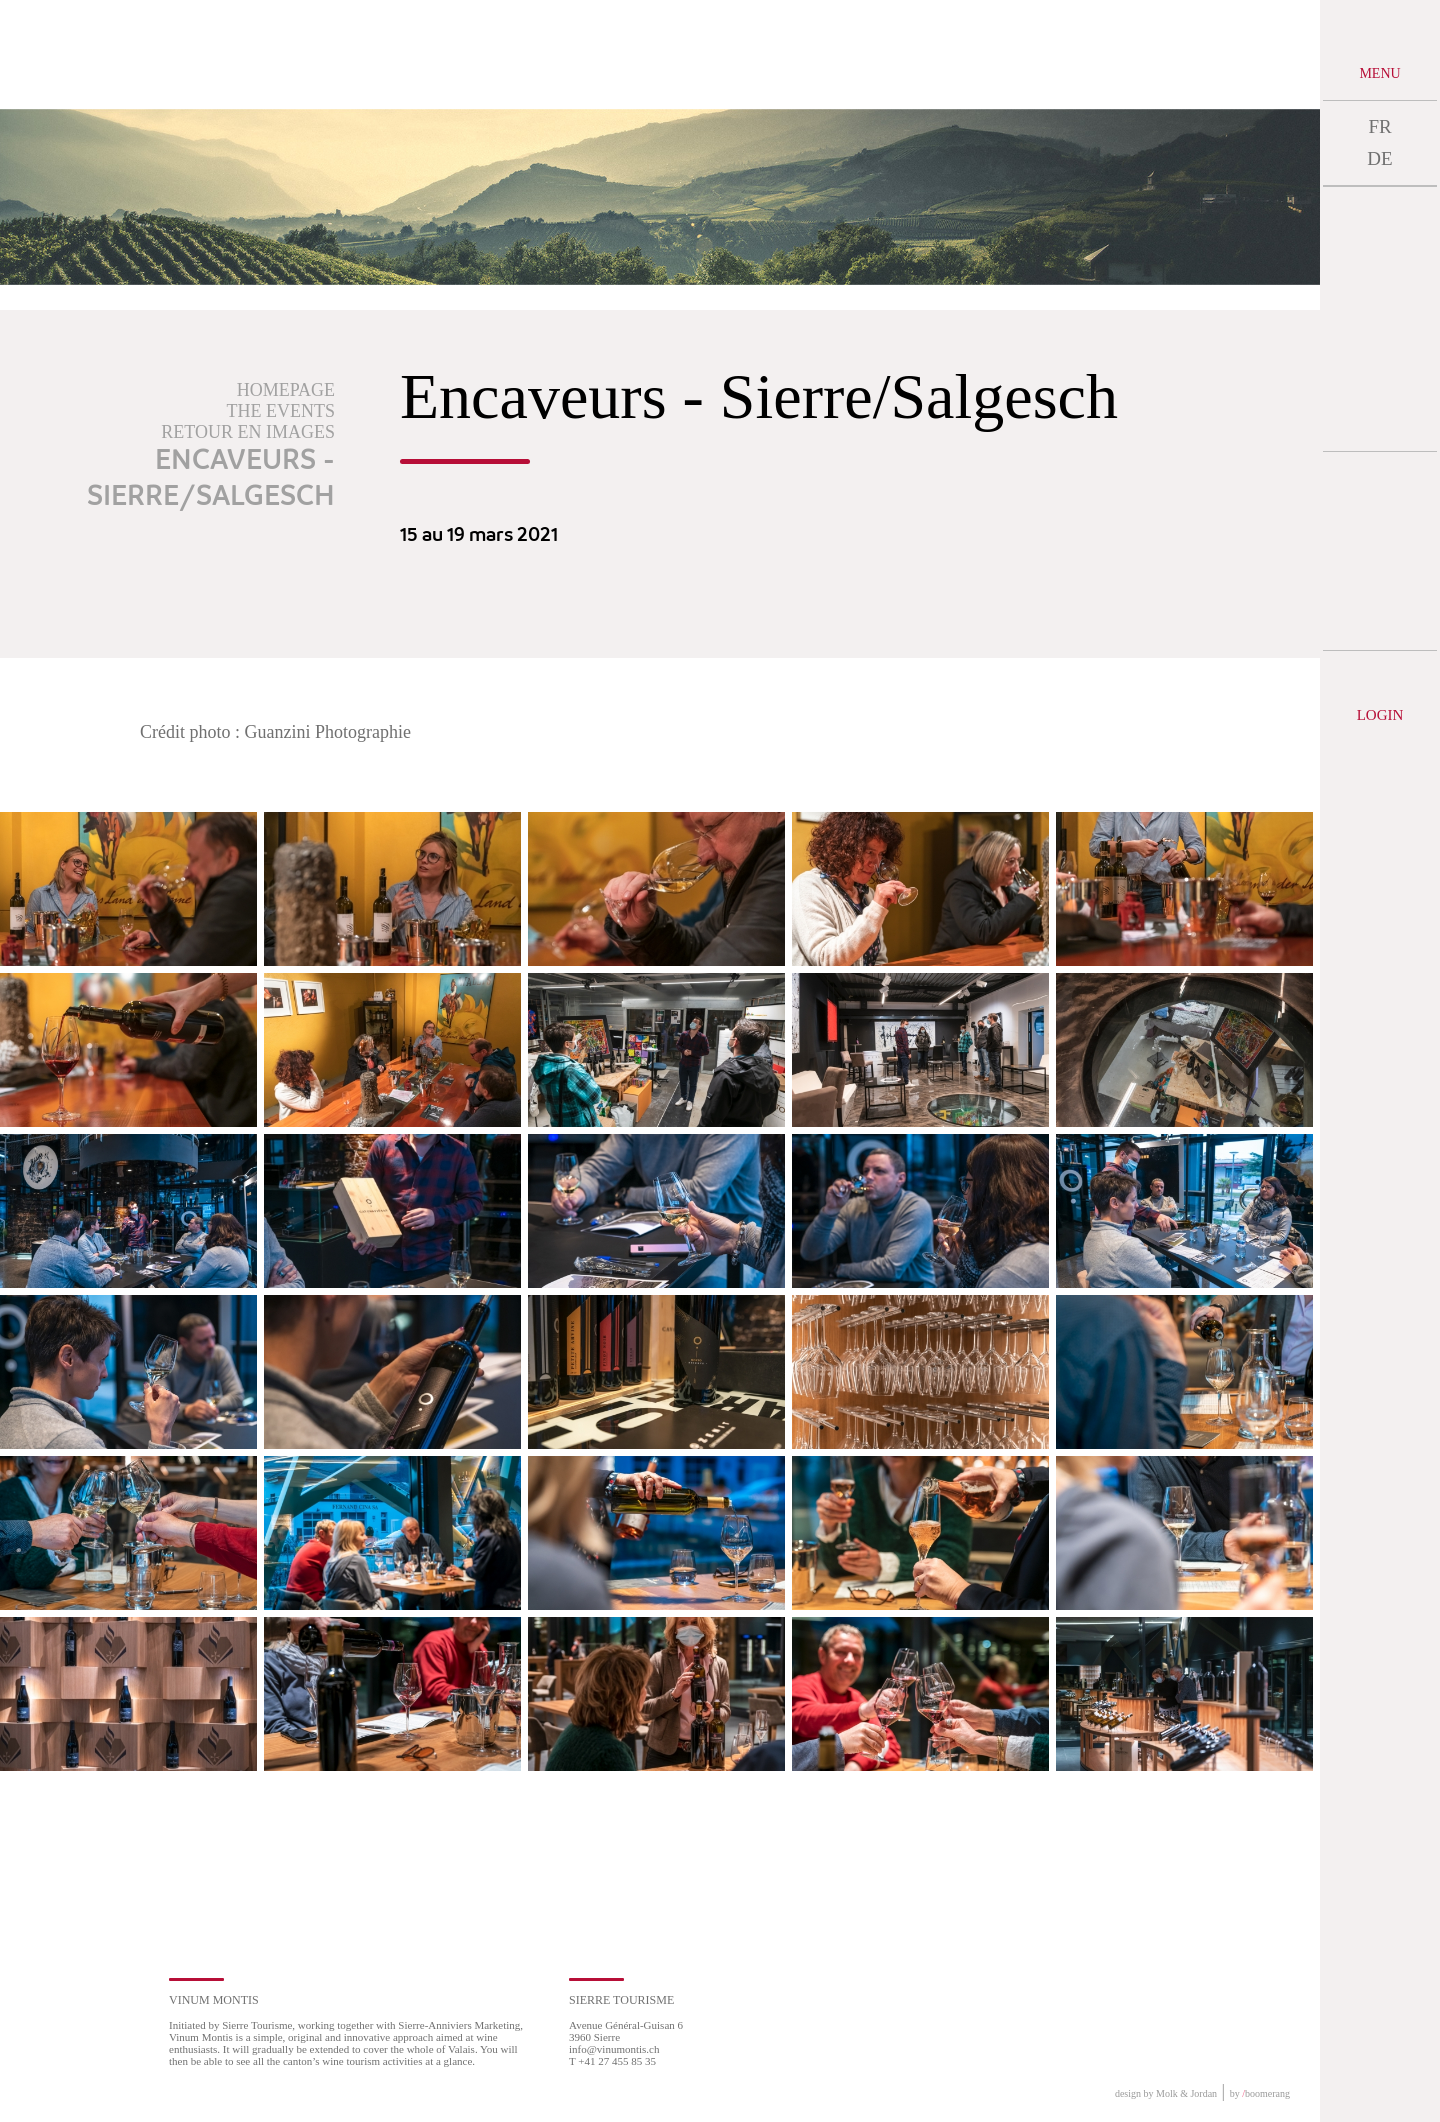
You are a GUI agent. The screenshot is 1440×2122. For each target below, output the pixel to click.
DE (1379, 158)
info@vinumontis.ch (614, 2049)
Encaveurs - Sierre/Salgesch (211, 479)
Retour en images (248, 432)
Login (1380, 715)
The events (281, 411)
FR (1379, 126)
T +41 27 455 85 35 (612, 2061)
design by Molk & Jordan (1166, 2093)
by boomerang (1260, 2093)
